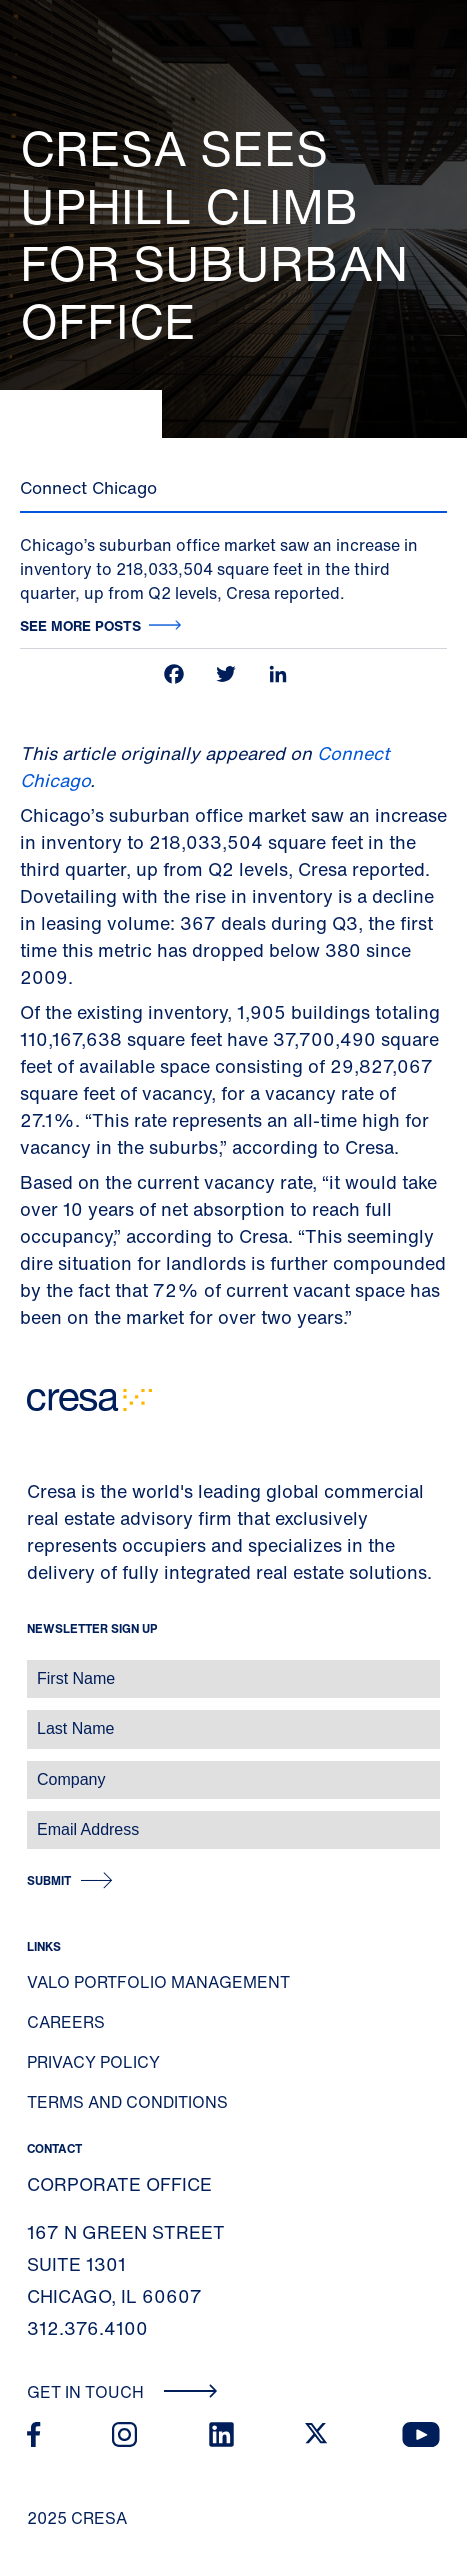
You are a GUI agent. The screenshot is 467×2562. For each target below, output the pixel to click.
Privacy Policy (93, 2062)
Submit (49, 1880)
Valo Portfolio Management (158, 1982)
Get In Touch (122, 2392)
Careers (66, 2022)
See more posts (80, 625)
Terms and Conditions (127, 2102)
